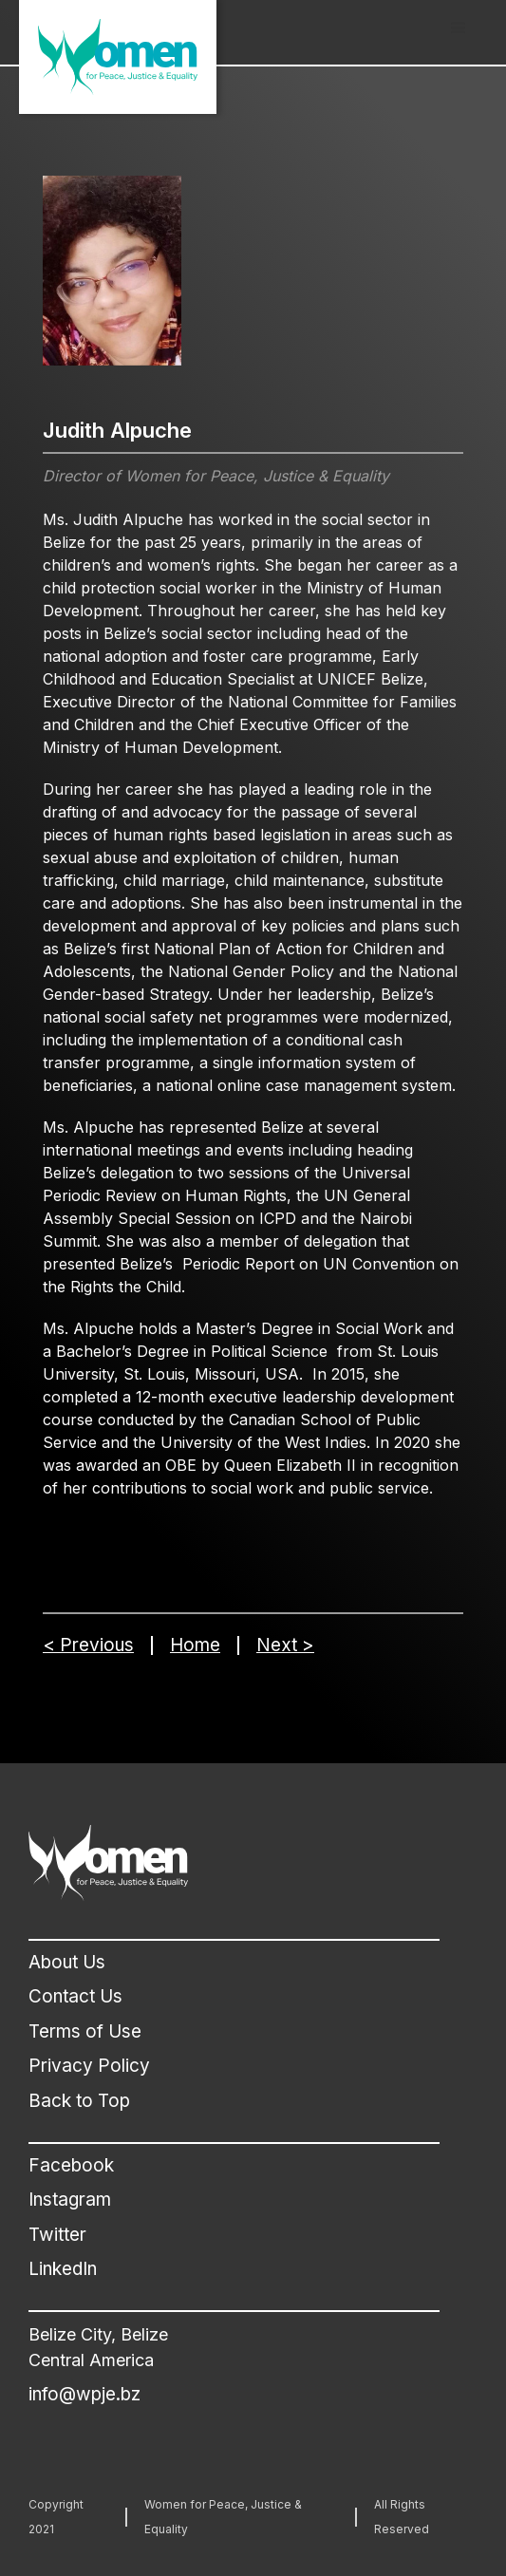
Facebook (71, 2165)
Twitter (57, 2235)
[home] (117, 57)
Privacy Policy (89, 2066)
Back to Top (79, 2101)
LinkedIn (62, 2269)
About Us (66, 1962)
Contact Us (75, 1996)
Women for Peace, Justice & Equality (223, 2517)
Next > (285, 1645)
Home (195, 1645)
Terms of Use (84, 2031)
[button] (458, 28)
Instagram (69, 2199)
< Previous (88, 1645)
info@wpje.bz (84, 2394)
